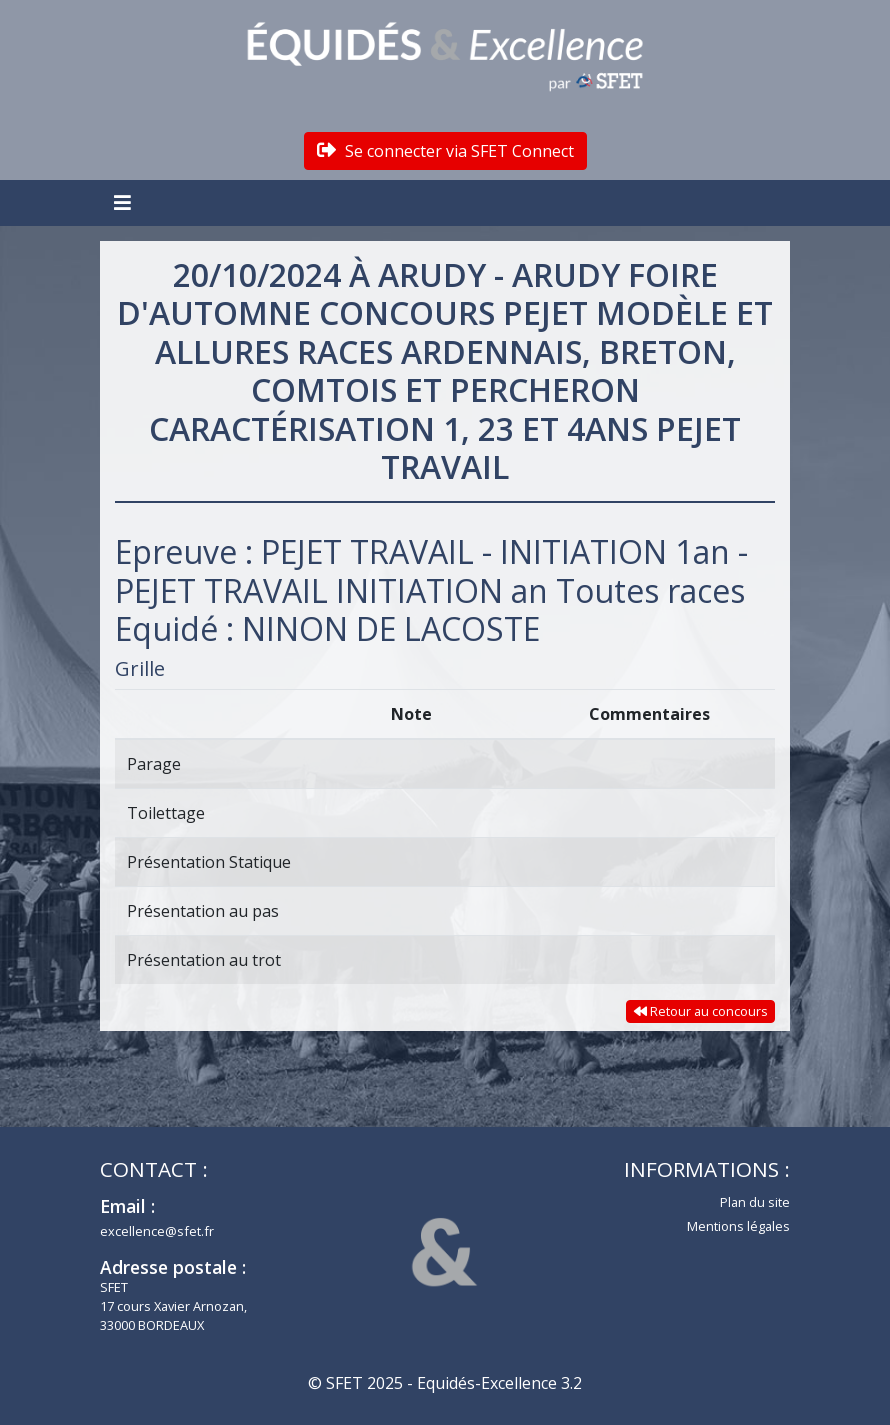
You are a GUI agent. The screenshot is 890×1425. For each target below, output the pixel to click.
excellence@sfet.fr (157, 1231)
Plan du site (755, 1202)
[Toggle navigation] (125, 203)
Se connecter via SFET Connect (445, 151)
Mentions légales (738, 1226)
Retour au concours (701, 1011)
